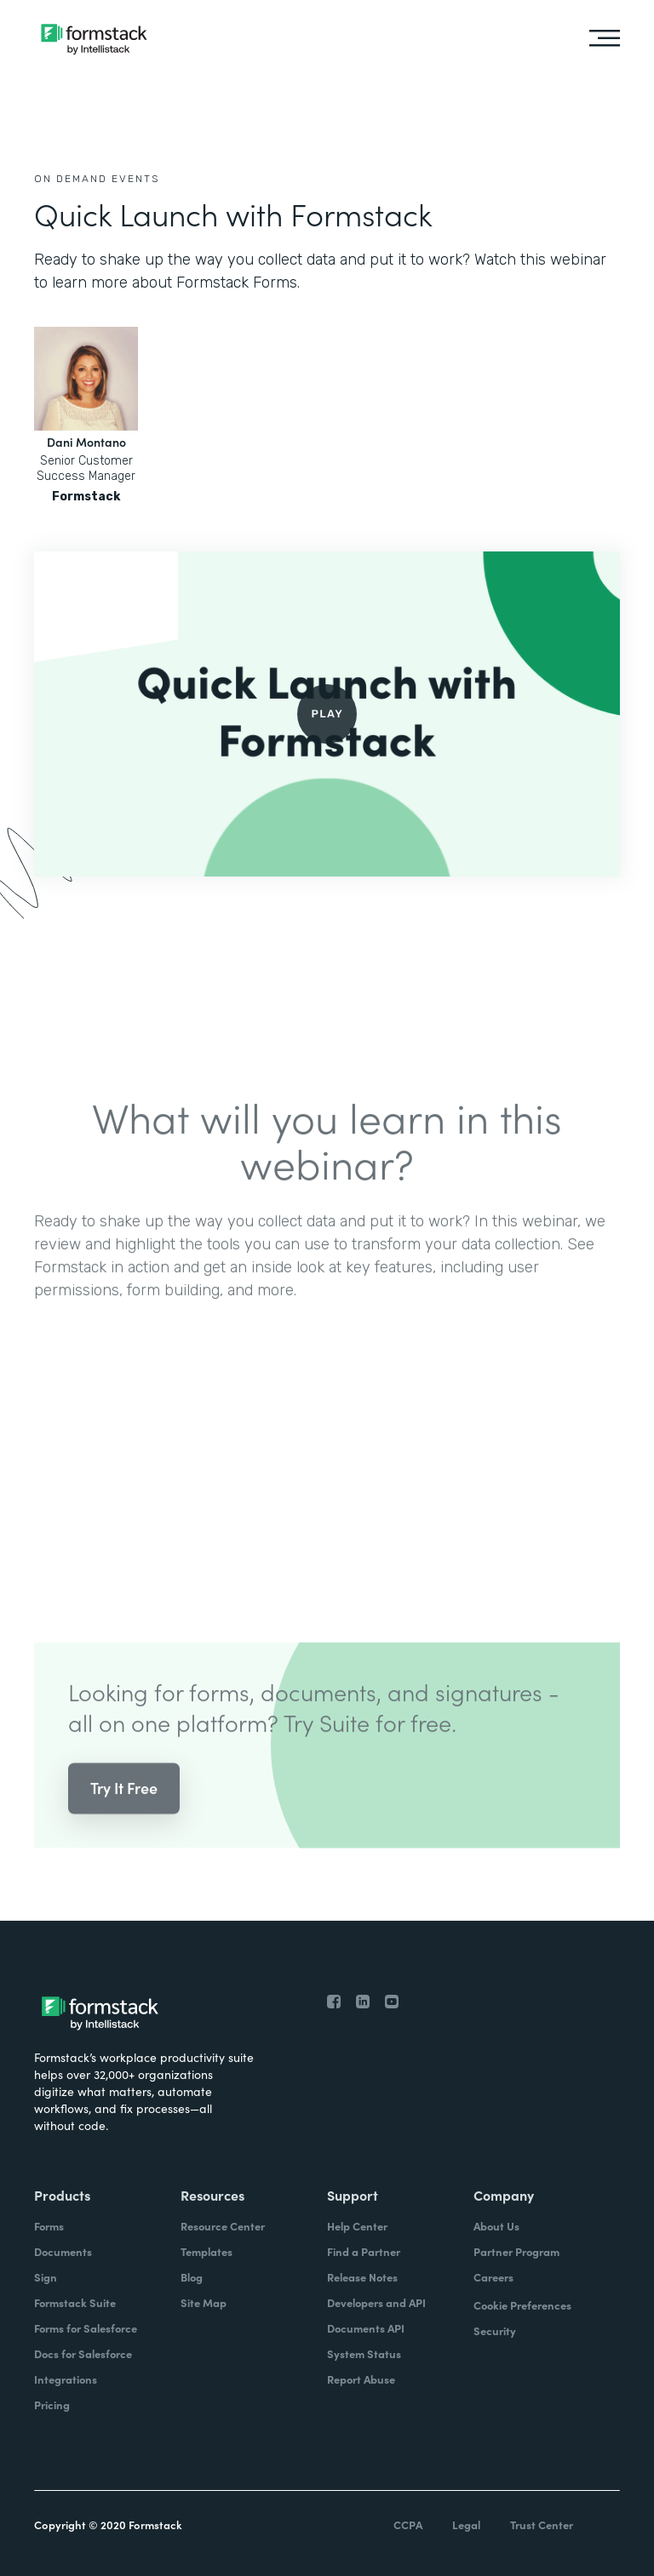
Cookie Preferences (522, 2305)
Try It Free (124, 1807)
